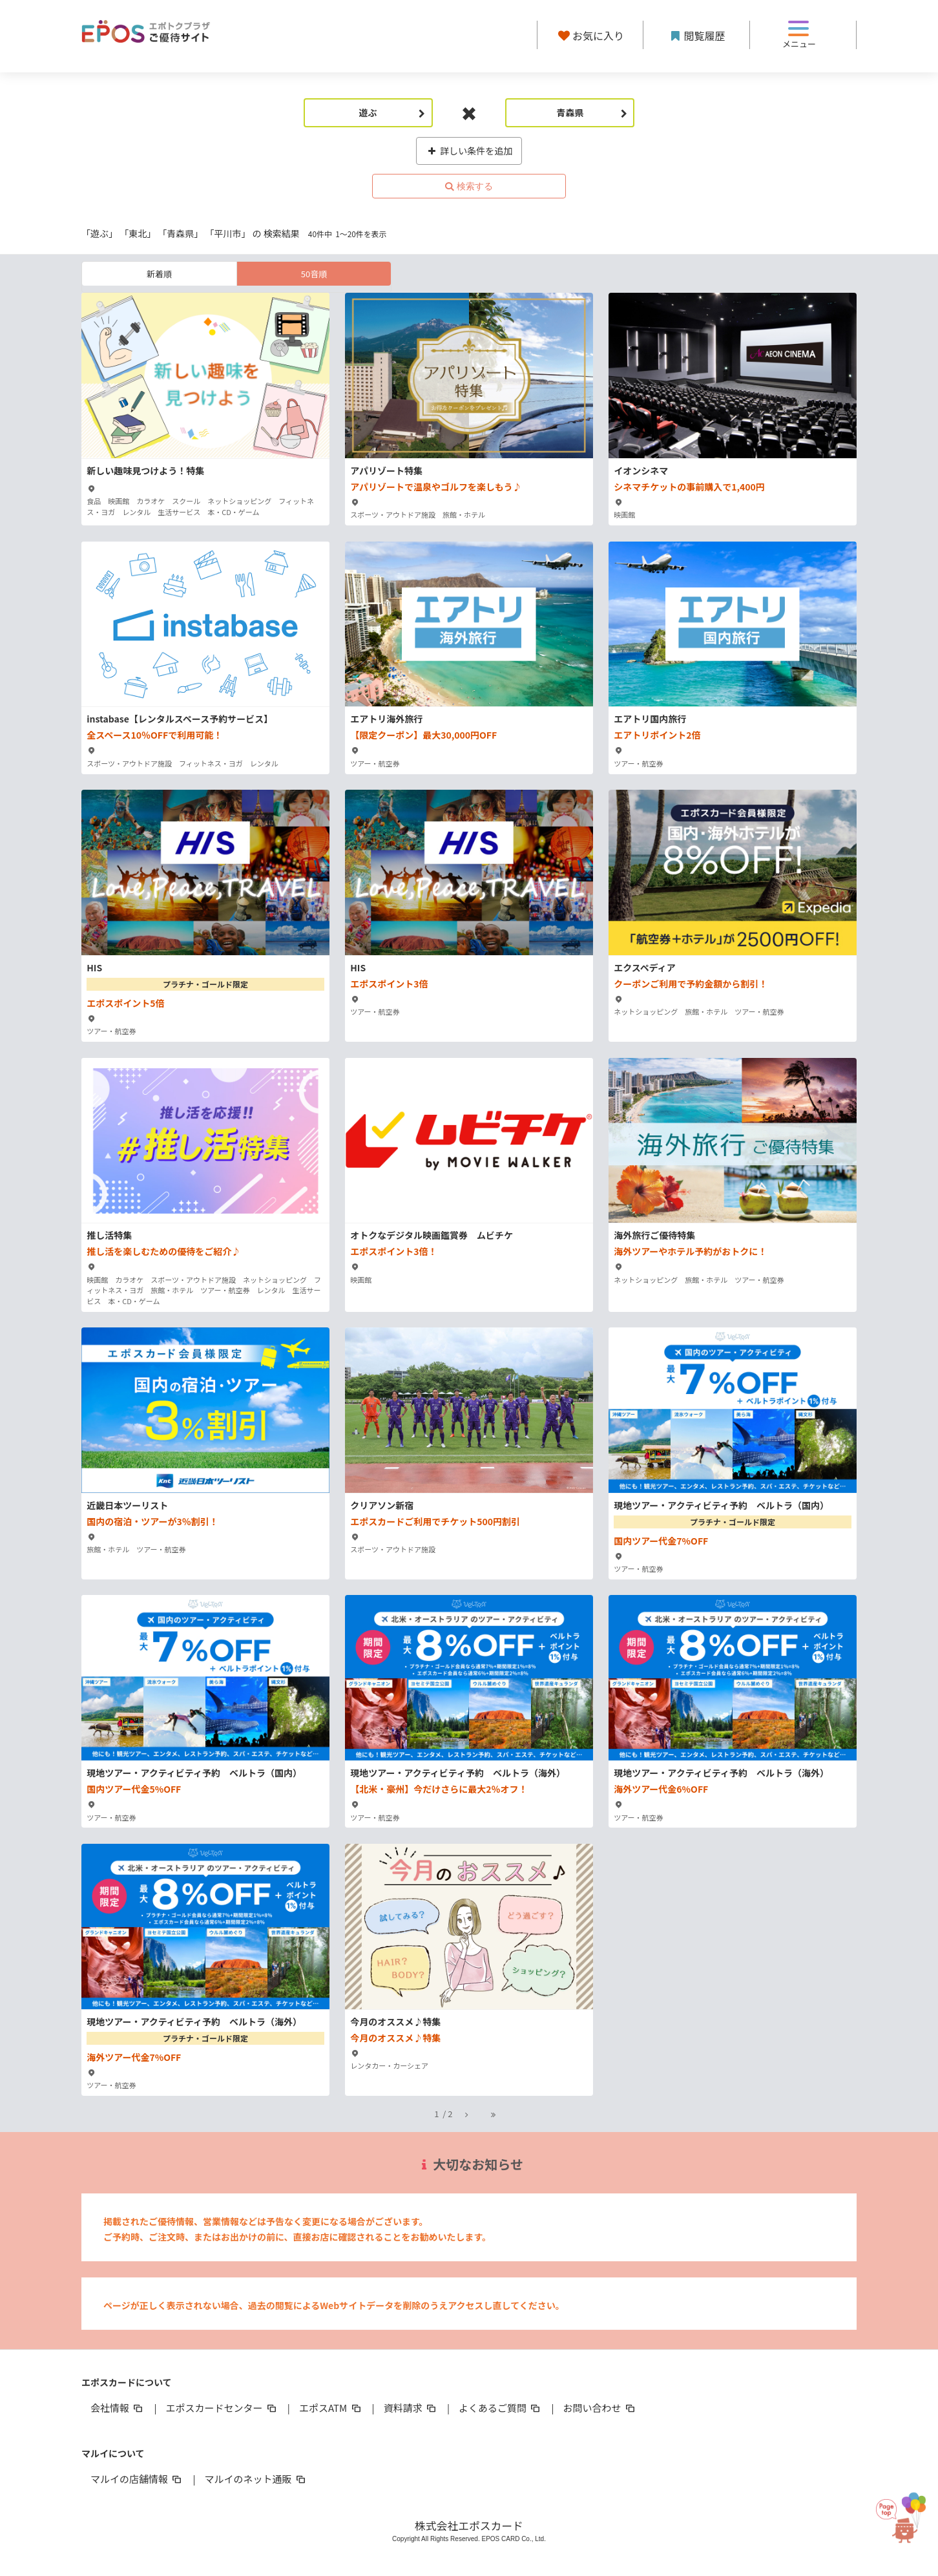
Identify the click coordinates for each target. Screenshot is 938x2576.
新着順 (159, 274)
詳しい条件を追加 (469, 150)
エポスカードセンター (221, 2407)
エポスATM (331, 2407)
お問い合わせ (600, 2407)
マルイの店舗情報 (136, 2479)
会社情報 (117, 2407)
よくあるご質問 (500, 2407)
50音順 (314, 274)
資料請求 (411, 2407)
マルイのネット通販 (255, 2479)
